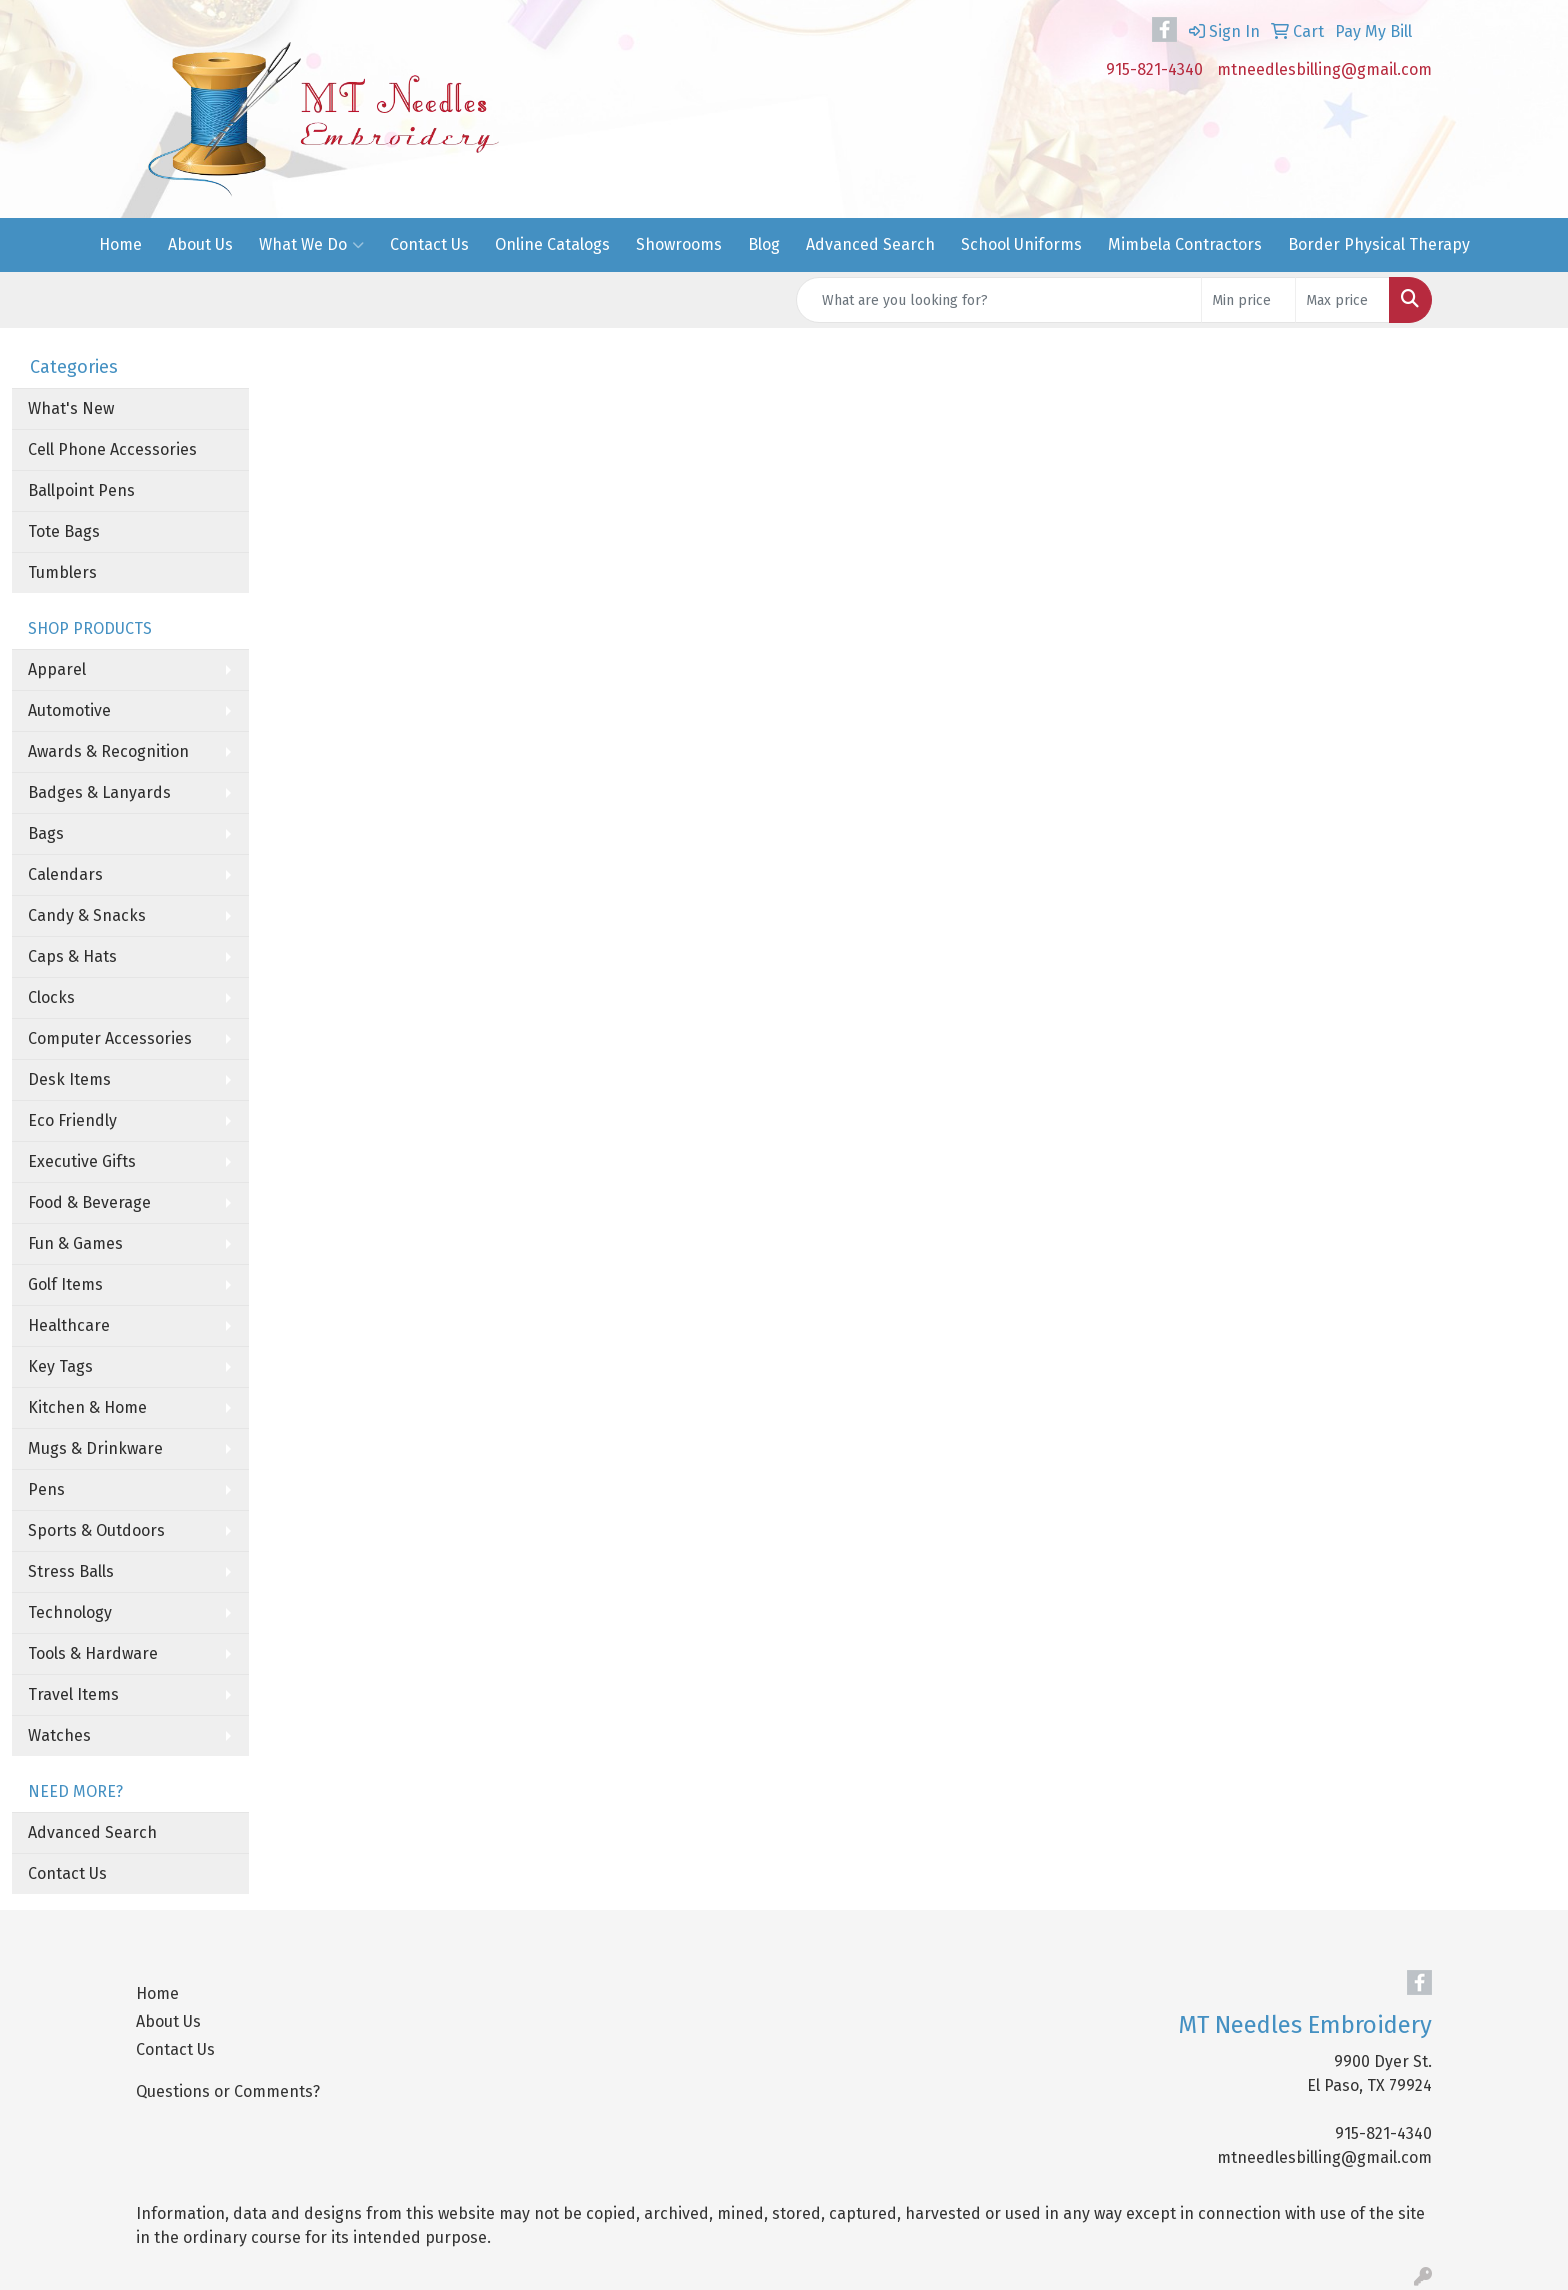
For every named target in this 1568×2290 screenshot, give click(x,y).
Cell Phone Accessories (112, 449)
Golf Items (65, 1284)
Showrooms (679, 244)
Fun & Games (75, 1243)
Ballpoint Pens (81, 490)
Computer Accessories (110, 1038)
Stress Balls (71, 1571)
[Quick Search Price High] (1342, 300)
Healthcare (69, 1325)
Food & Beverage (89, 1202)
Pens (46, 1489)
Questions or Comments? (228, 2091)
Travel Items (73, 1694)
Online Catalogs (552, 244)
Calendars (65, 874)
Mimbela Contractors (1185, 244)
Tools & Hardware (93, 1653)
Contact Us (429, 244)
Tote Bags (64, 531)
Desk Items (69, 1079)
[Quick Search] (999, 300)
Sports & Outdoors (96, 1530)
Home (120, 244)
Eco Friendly (72, 1120)
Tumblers (62, 572)
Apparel (57, 669)
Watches (59, 1735)
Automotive (69, 710)
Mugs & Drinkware (95, 1448)
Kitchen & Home (87, 1407)
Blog (764, 244)
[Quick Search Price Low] (1248, 300)
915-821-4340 (1154, 69)
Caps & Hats (72, 956)
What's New (71, 408)
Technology (70, 1612)
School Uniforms (1021, 244)
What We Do (311, 245)
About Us (200, 244)
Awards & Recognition (108, 751)
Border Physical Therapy (1379, 244)
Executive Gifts (82, 1161)
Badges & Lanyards (99, 792)
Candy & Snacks (87, 915)
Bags (46, 833)
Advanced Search (870, 244)
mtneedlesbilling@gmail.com (1324, 69)
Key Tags (60, 1366)
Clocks (51, 997)
